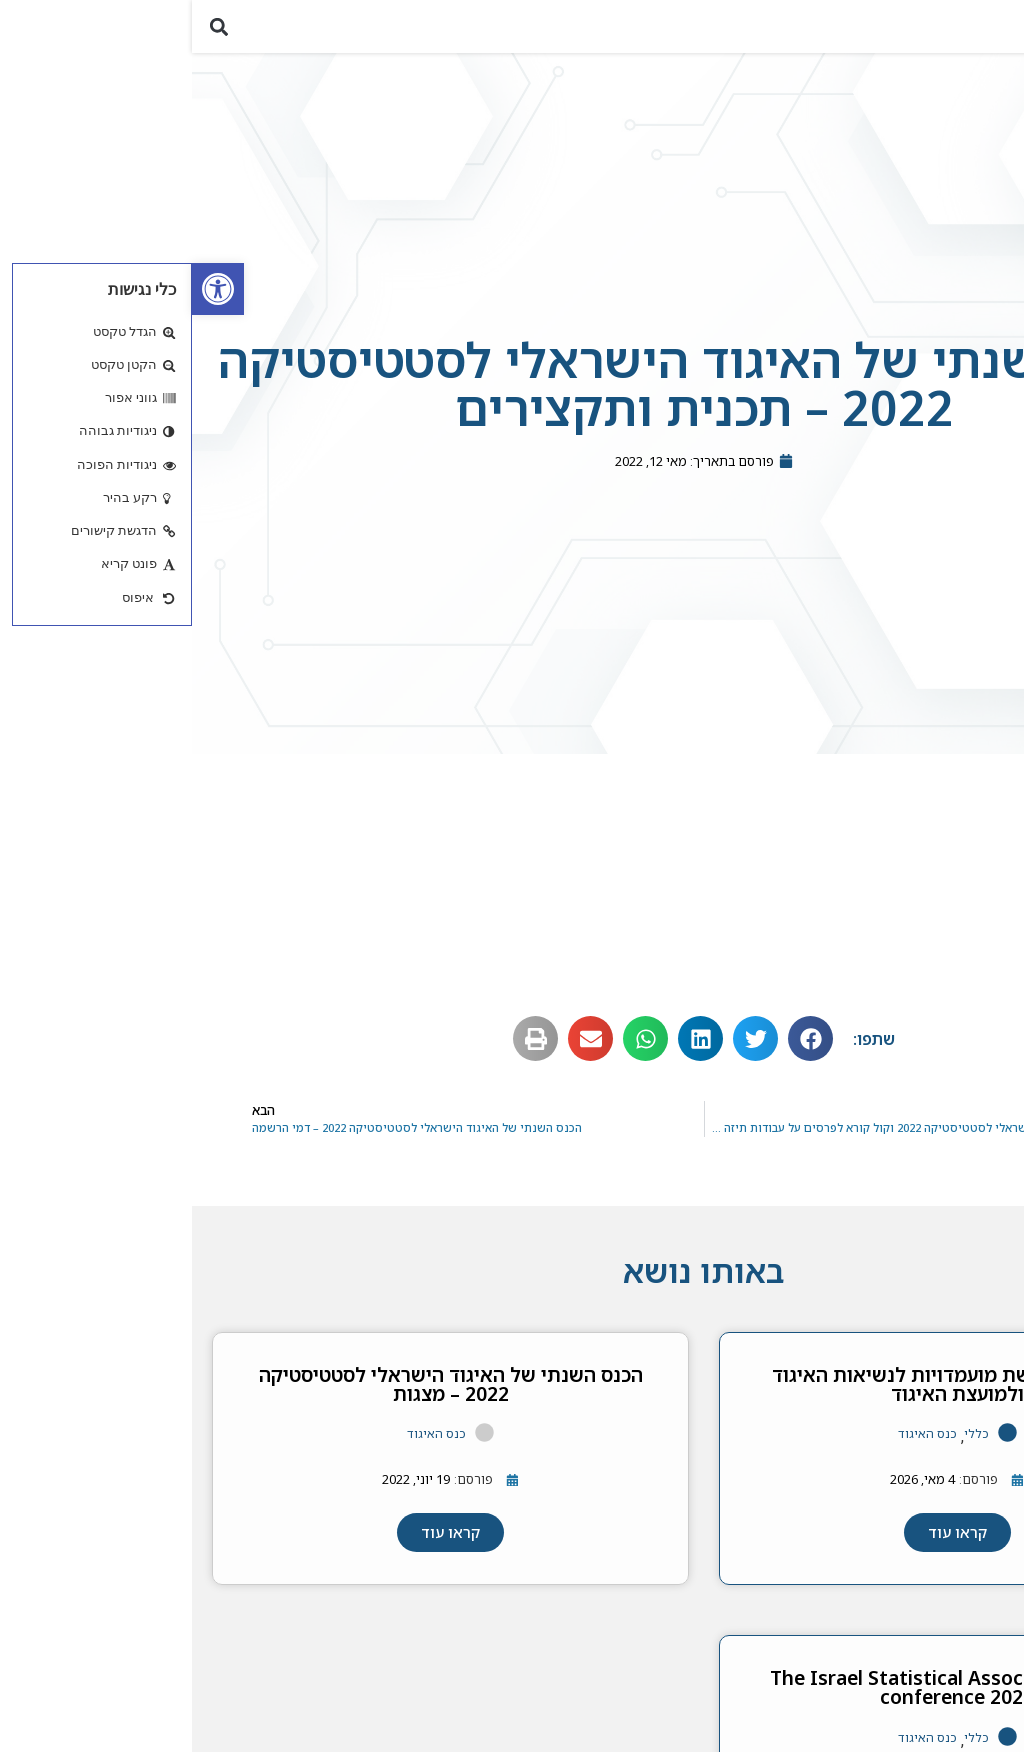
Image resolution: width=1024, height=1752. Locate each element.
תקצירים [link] (951, 886)
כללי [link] (784, 1446)
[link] (26, 289)
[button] (997, 32)
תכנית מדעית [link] (936, 847)
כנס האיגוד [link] (735, 1446)
